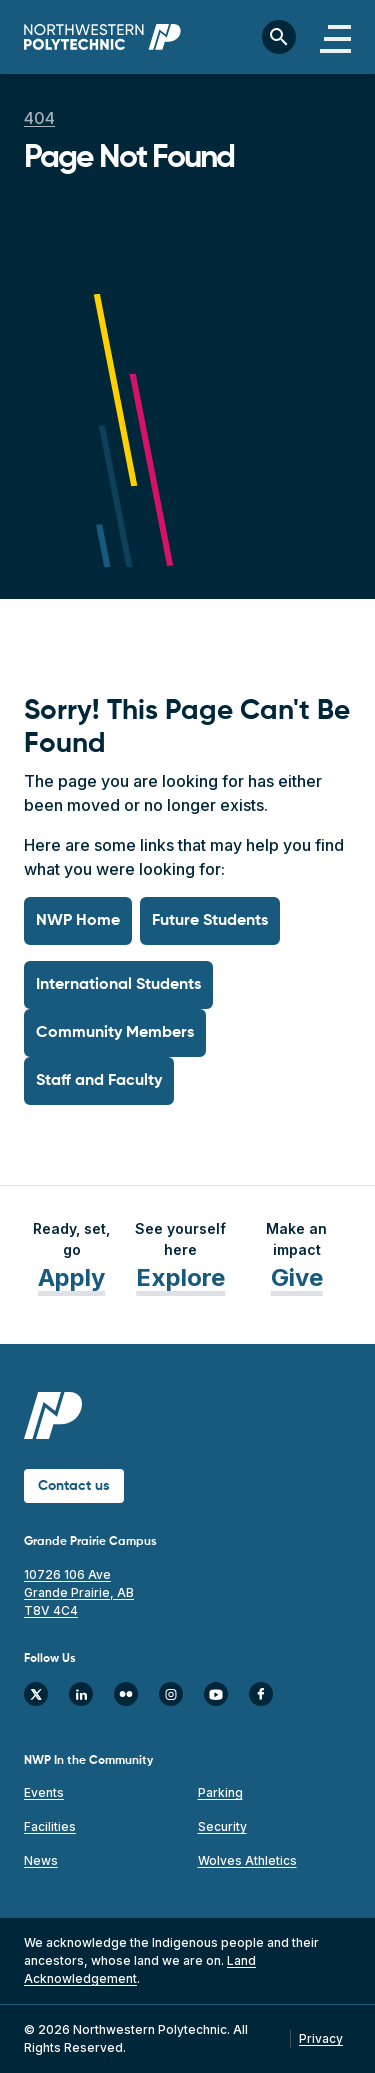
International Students (118, 985)
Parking (220, 1792)
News (41, 1860)
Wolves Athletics (247, 1860)
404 (39, 118)
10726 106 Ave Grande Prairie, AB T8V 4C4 (79, 1592)
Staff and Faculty (99, 1081)
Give (297, 1277)
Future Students (210, 921)
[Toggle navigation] (335, 37)
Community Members (115, 1033)
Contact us (74, 1486)
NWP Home (78, 921)
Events (44, 1792)
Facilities (50, 1826)
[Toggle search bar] (279, 37)
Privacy (321, 2038)
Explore (180, 1277)
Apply (71, 1277)
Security (222, 1826)
